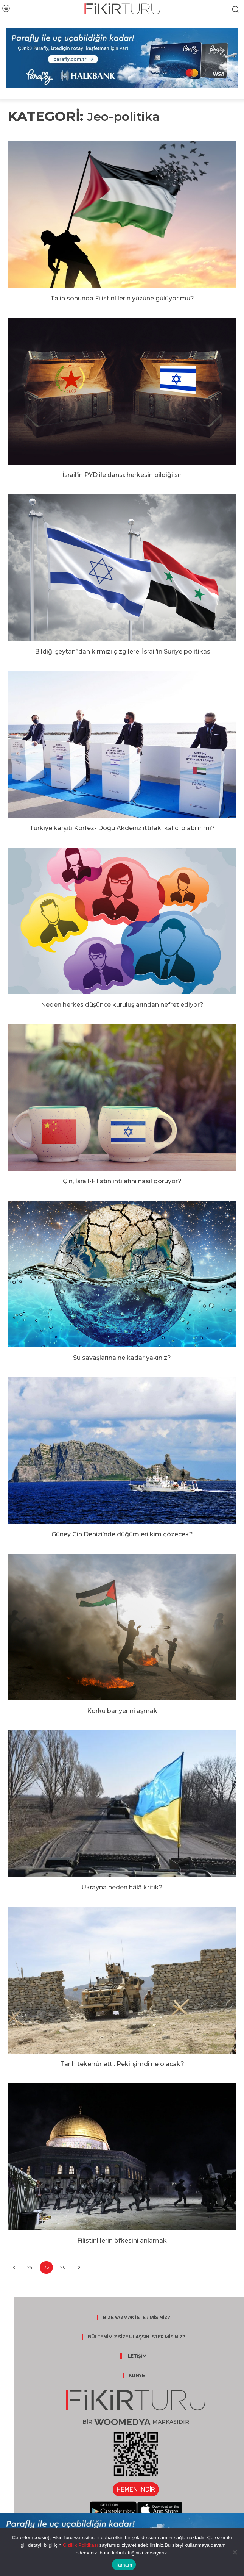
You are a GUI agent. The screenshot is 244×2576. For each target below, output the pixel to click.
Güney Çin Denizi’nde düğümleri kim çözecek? (122, 1534)
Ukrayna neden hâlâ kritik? (122, 1887)
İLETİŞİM (136, 2356)
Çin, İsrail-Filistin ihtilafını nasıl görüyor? (122, 1181)
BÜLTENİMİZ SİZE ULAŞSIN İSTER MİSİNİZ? (136, 2337)
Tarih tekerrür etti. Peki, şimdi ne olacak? (122, 2064)
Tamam (124, 2565)
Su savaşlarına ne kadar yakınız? (122, 1357)
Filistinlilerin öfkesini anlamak (122, 2240)
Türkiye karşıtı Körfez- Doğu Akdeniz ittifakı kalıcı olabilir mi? (122, 828)
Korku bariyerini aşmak (122, 1710)
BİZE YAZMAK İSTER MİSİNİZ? (136, 2317)
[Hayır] (234, 2552)
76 (62, 2267)
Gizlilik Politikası (79, 2545)
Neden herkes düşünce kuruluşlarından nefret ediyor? (122, 1004)
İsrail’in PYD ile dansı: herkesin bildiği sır (122, 475)
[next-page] (79, 2267)
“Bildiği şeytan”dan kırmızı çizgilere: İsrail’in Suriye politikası (122, 651)
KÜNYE (137, 2375)
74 (30, 2267)
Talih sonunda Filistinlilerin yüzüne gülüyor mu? (122, 298)
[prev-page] (14, 2267)
